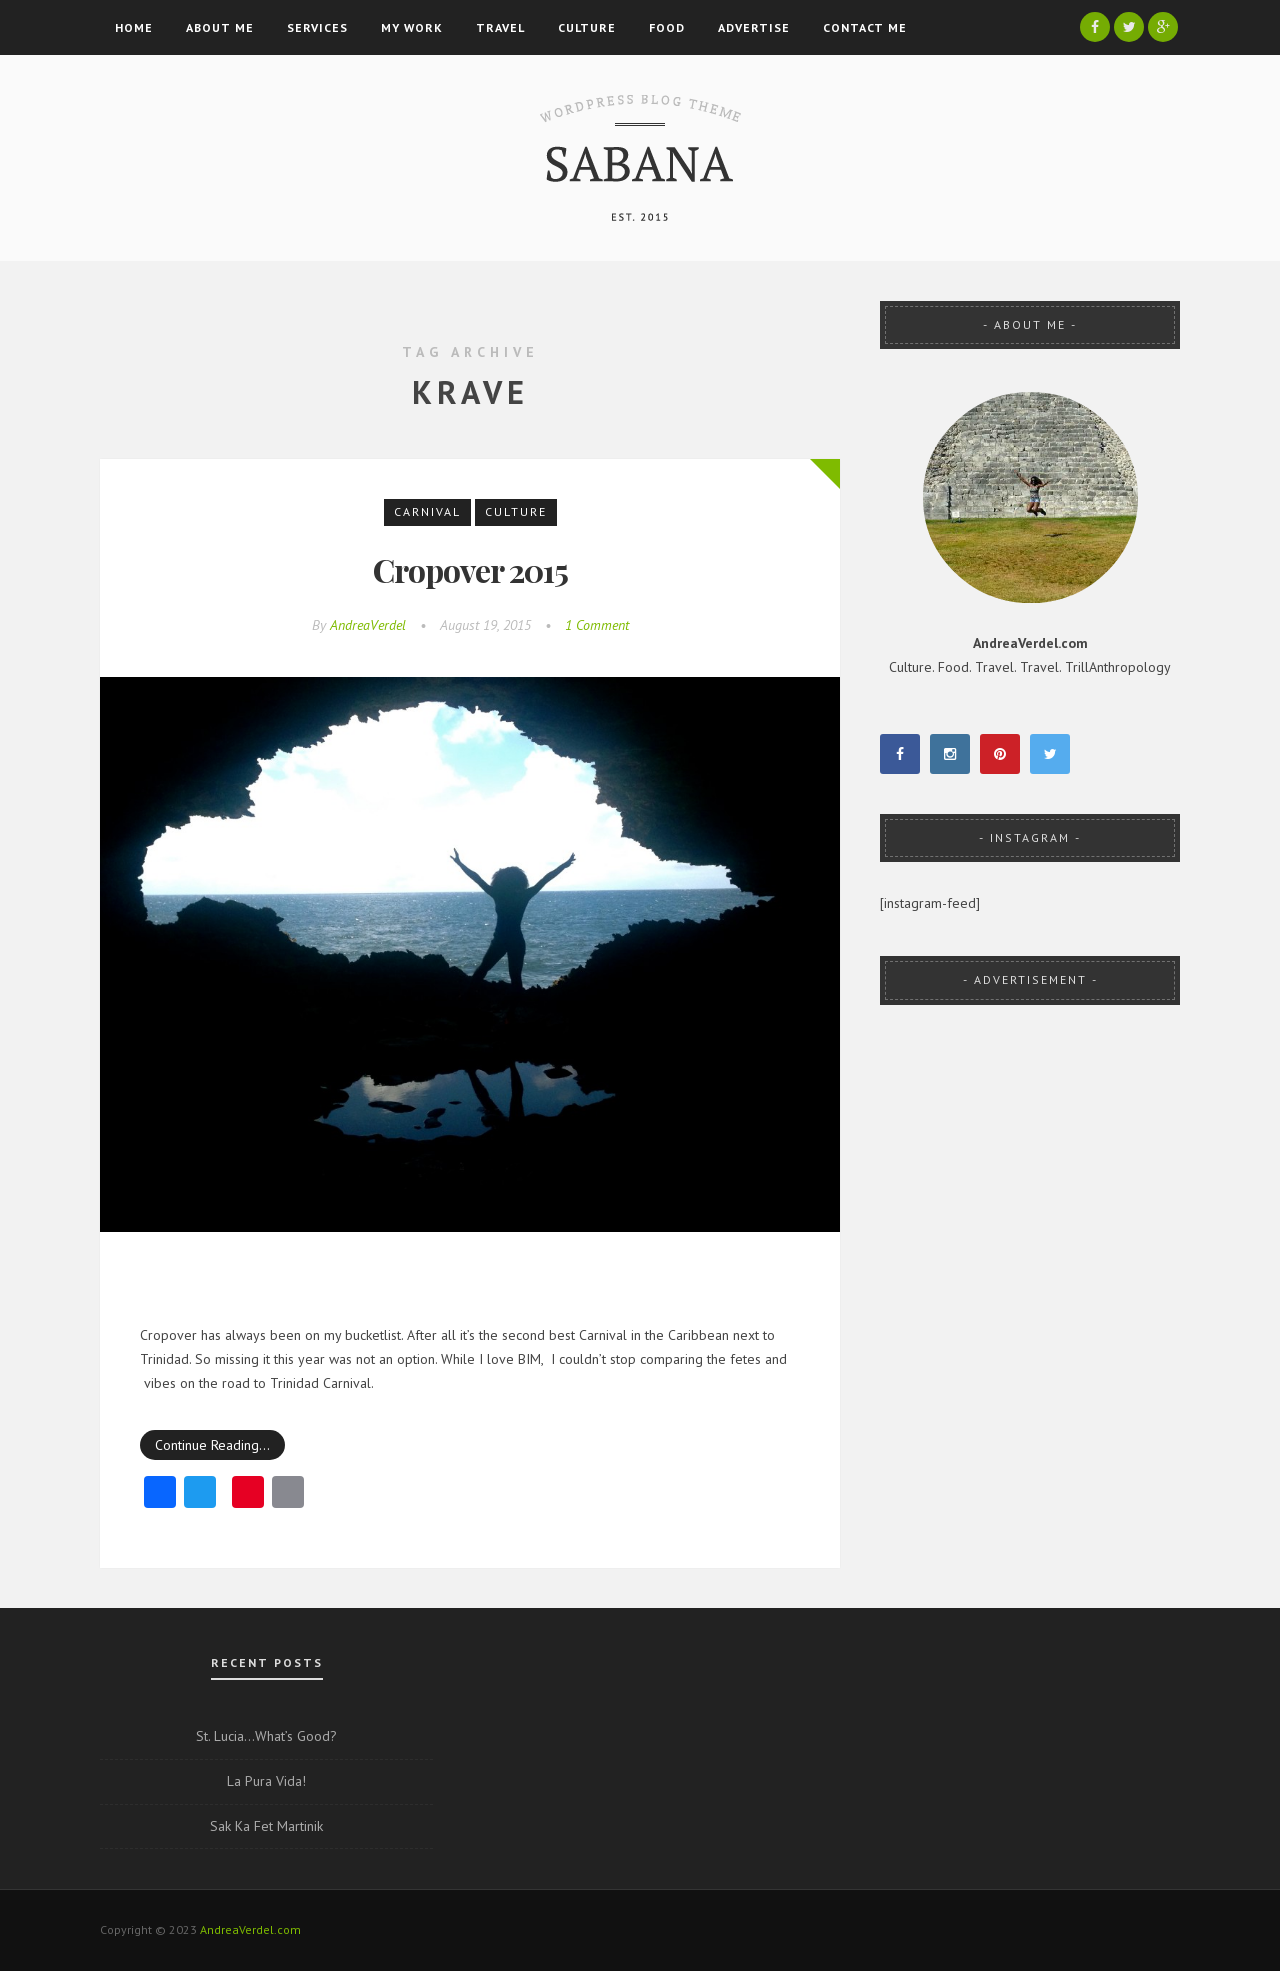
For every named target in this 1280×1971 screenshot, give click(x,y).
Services (317, 27)
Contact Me (865, 27)
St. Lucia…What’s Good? (266, 1736)
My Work (412, 27)
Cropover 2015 (470, 569)
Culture (587, 27)
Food (667, 27)
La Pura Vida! (266, 1781)
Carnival (427, 511)
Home (134, 27)
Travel (500, 27)
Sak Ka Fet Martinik (266, 1826)
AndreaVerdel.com (250, 1929)
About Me (220, 27)
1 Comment (597, 625)
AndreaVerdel (368, 625)
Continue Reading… (212, 1445)
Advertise (754, 27)
